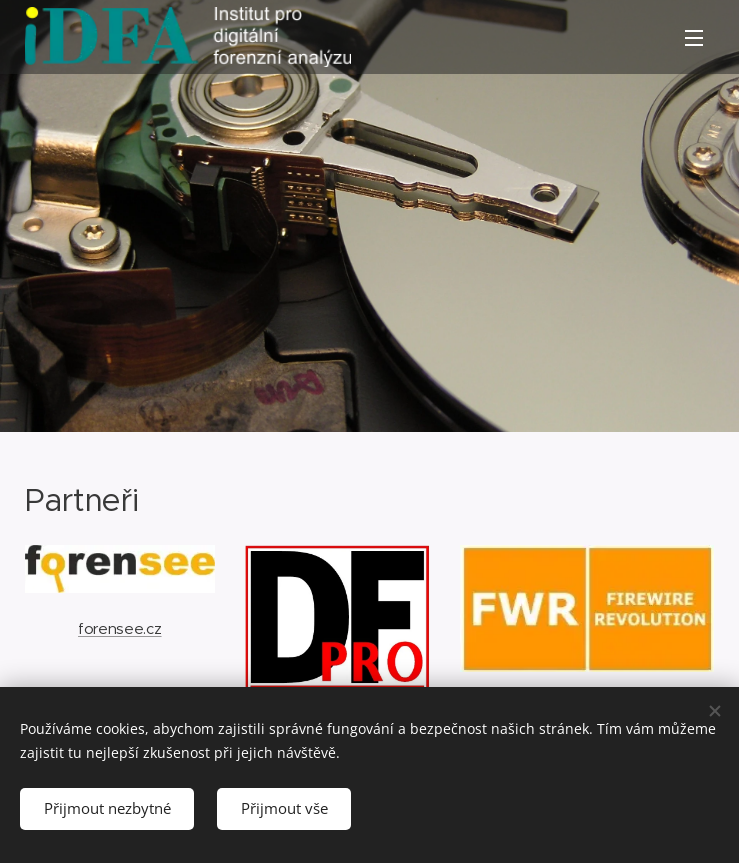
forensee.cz (119, 627)
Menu (694, 38)
